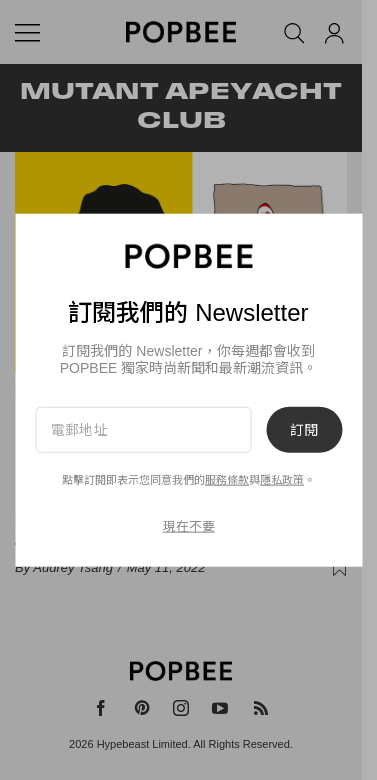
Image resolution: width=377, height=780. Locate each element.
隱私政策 (282, 480)
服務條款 (227, 480)
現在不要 (189, 526)
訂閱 (304, 429)
